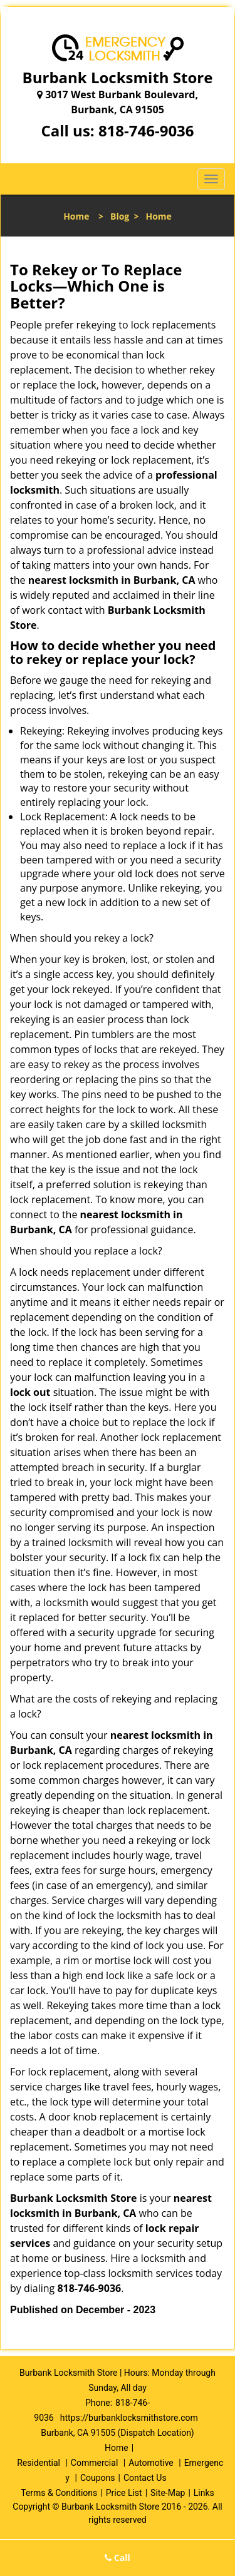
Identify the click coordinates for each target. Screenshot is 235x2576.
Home (76, 216)
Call (117, 2557)
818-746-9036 (146, 130)
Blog (119, 216)
